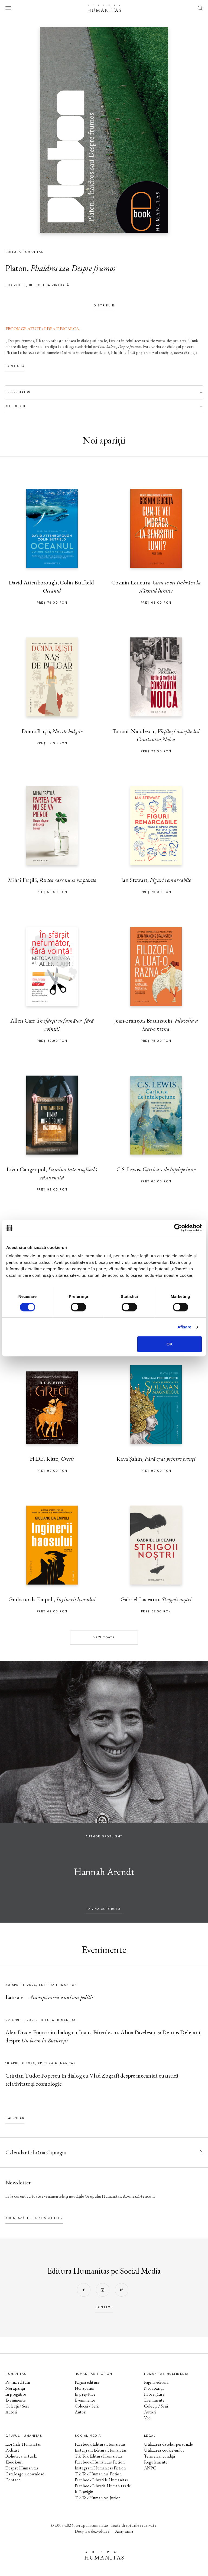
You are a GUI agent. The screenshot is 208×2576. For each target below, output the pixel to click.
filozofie (15, 285)
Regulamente (156, 2462)
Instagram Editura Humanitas (101, 2450)
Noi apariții (15, 2388)
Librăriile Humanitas (23, 2444)
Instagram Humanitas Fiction (100, 2468)
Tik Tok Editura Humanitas (99, 2456)
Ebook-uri (13, 2462)
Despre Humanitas (21, 2468)
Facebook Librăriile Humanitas (101, 2480)
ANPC (150, 2468)
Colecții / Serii (17, 2406)
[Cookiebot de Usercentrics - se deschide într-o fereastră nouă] (178, 1228)
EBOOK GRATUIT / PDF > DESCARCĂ (42, 329)
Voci (148, 2418)
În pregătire (15, 2394)
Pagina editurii (17, 2382)
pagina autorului (104, 1909)
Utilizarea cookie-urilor (164, 2450)
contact (104, 2307)
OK (170, 1344)
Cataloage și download (24, 2474)
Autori (11, 2412)
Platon (16, 268)
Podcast (12, 2450)
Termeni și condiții (159, 2456)
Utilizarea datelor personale (168, 2444)
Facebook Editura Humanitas (100, 2444)
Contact (12, 2480)
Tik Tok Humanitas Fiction (98, 2474)
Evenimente (15, 2400)
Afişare (184, 1327)
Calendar (14, 2118)
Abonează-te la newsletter (34, 2218)
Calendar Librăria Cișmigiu (36, 2152)
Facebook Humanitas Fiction (100, 2462)
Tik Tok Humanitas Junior (97, 2498)
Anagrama (124, 2531)
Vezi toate (104, 1637)
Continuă (14, 366)
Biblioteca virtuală (49, 285)
